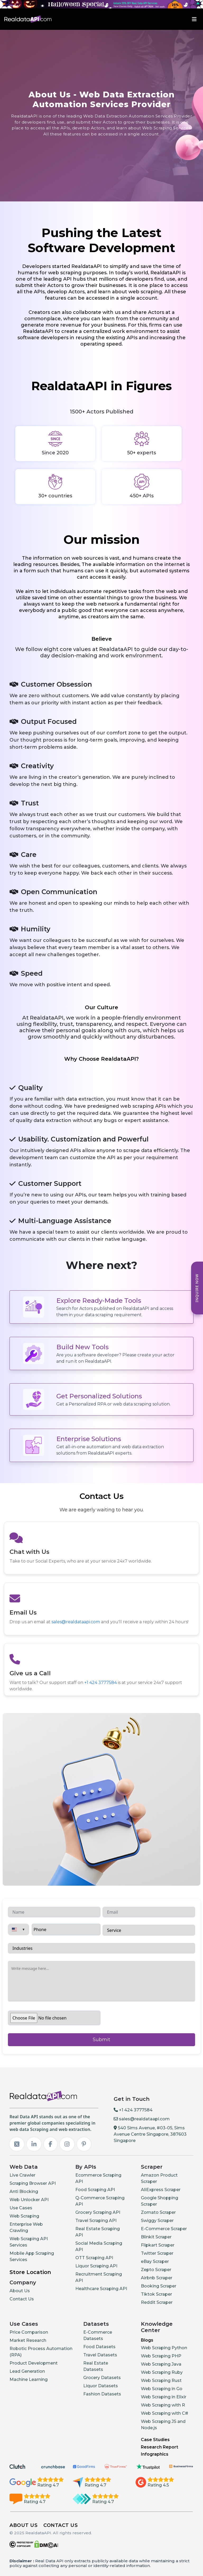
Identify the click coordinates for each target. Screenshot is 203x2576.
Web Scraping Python (164, 2347)
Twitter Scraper (157, 2253)
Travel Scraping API (96, 2220)
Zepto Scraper (156, 2269)
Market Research (28, 2340)
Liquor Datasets (100, 2385)
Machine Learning (29, 2379)
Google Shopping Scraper (159, 2201)
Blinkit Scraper (156, 2236)
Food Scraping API (95, 2189)
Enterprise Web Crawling (26, 2227)
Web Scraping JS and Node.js (163, 2424)
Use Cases (21, 2207)
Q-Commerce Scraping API (99, 2201)
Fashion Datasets (102, 2393)
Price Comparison (29, 2332)
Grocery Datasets (102, 2377)
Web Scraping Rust (161, 2380)
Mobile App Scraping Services (32, 2256)
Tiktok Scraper (156, 2294)
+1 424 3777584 (100, 1682)
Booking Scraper (158, 2286)
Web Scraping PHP (161, 2355)
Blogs (147, 2340)
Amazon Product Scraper (159, 2178)
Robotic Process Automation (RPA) (41, 2351)
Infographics (154, 2454)
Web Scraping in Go (161, 2388)
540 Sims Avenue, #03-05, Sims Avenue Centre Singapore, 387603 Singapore (150, 2134)
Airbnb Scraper (156, 2277)
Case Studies (155, 2439)
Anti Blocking (24, 2191)
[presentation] (143, 2027)
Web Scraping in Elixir (163, 2396)
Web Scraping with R (163, 2405)
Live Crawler (22, 2175)
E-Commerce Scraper (164, 2228)
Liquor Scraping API (96, 2265)
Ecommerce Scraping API (98, 2178)
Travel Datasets (100, 2354)
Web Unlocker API (29, 2199)
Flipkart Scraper (157, 2245)
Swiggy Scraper (157, 2220)
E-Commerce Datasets (97, 2335)
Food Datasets (99, 2346)
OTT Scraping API (94, 2257)
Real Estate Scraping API (97, 2232)
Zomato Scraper (158, 2212)
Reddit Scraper (157, 2302)
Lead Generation (27, 2371)
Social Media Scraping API (98, 2246)
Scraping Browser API (33, 2183)
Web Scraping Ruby (162, 2372)
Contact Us (22, 2298)
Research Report (159, 2447)
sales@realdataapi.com (76, 1621)
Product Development (34, 2363)
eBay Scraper (155, 2261)
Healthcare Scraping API (101, 2288)
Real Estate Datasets (95, 2366)
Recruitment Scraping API (98, 2277)
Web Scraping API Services (29, 2242)
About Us (20, 2290)
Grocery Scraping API (97, 2212)
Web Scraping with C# (164, 2413)
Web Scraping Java (161, 2364)
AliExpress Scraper (161, 2189)
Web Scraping (24, 2216)
